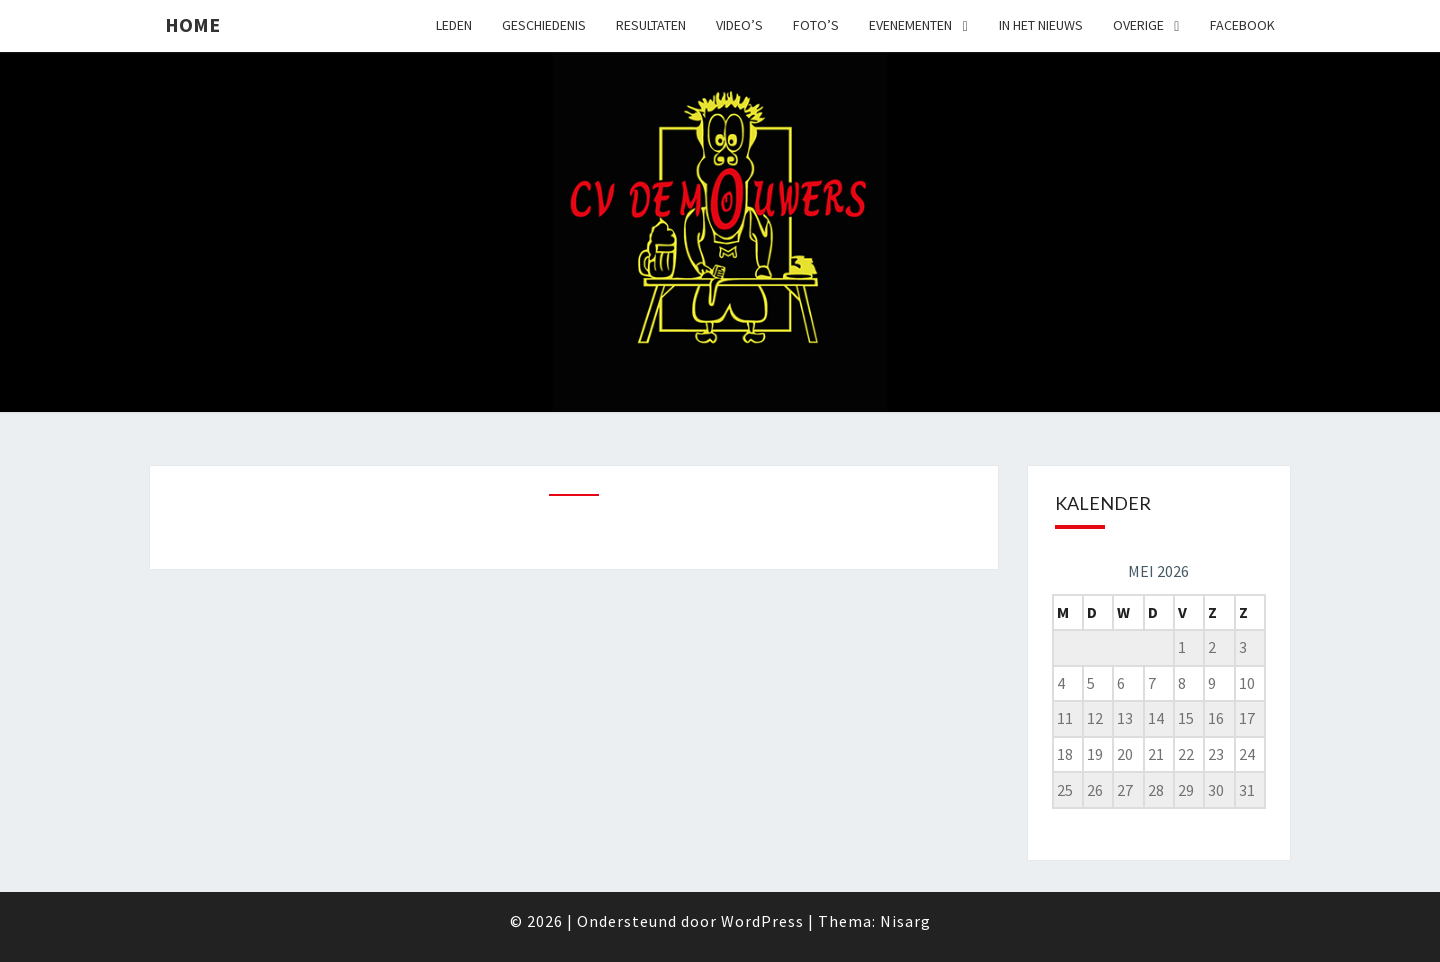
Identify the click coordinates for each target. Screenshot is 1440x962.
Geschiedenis (544, 25)
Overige (1138, 25)
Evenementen (910, 25)
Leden (454, 25)
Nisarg (905, 921)
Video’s (739, 25)
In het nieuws (1041, 25)
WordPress (762, 921)
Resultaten (651, 25)
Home (192, 24)
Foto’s (816, 25)
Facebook (1242, 25)
